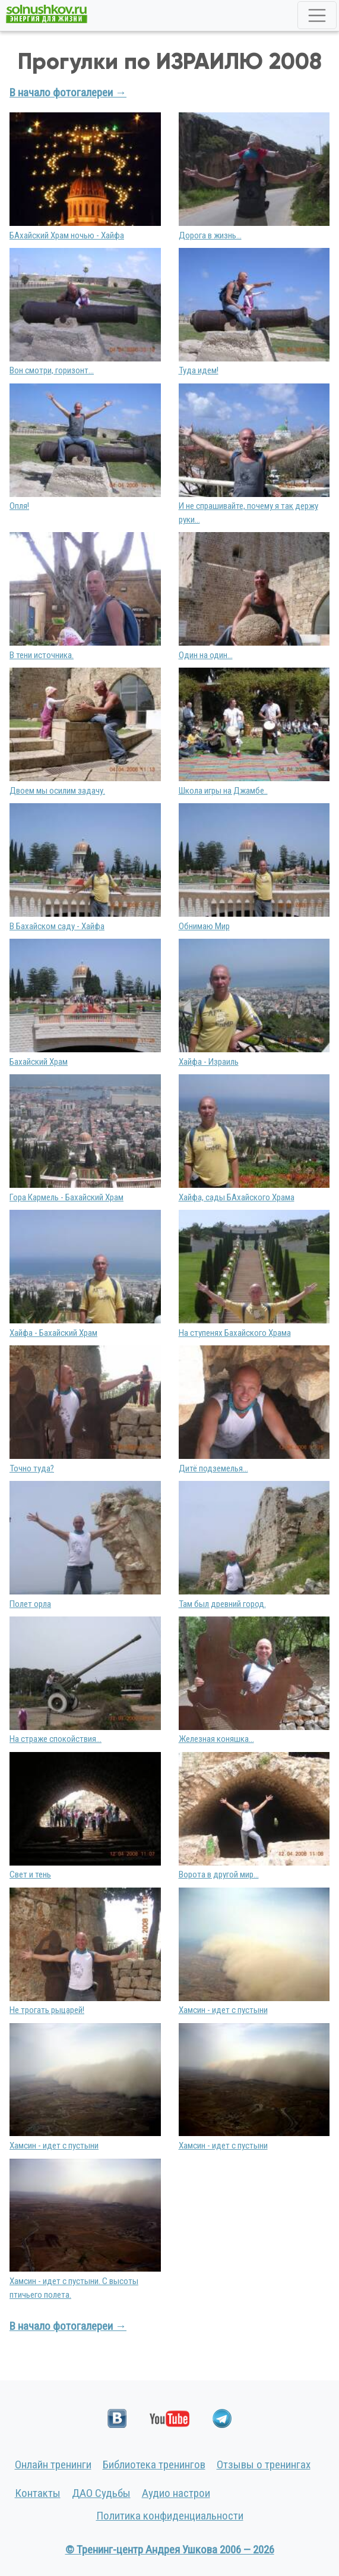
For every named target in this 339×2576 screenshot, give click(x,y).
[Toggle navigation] (317, 15)
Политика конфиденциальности (169, 2515)
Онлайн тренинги (53, 2464)
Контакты (38, 2493)
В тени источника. (41, 655)
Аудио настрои (176, 2493)
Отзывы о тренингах (264, 2464)
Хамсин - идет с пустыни (223, 2010)
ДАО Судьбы (101, 2493)
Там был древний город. (222, 1604)
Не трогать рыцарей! (46, 2010)
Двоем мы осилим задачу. (57, 790)
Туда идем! (198, 370)
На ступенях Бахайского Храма (235, 1333)
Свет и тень (30, 1874)
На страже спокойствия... (55, 1739)
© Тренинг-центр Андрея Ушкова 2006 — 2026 (169, 2549)
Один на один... (206, 655)
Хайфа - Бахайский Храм (53, 1333)
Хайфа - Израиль (209, 1061)
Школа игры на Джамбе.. (223, 790)
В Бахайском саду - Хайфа (56, 926)
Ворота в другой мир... (219, 1874)
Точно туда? (31, 1468)
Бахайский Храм (38, 1061)
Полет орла (30, 1604)
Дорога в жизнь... (210, 235)
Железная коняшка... (216, 1739)
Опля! (19, 506)
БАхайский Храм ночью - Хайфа (66, 235)
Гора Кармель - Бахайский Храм (66, 1197)
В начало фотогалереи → (67, 92)
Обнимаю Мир (204, 926)
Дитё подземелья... (213, 1468)
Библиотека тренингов (154, 2464)
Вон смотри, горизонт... (51, 370)
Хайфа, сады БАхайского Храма (236, 1197)
